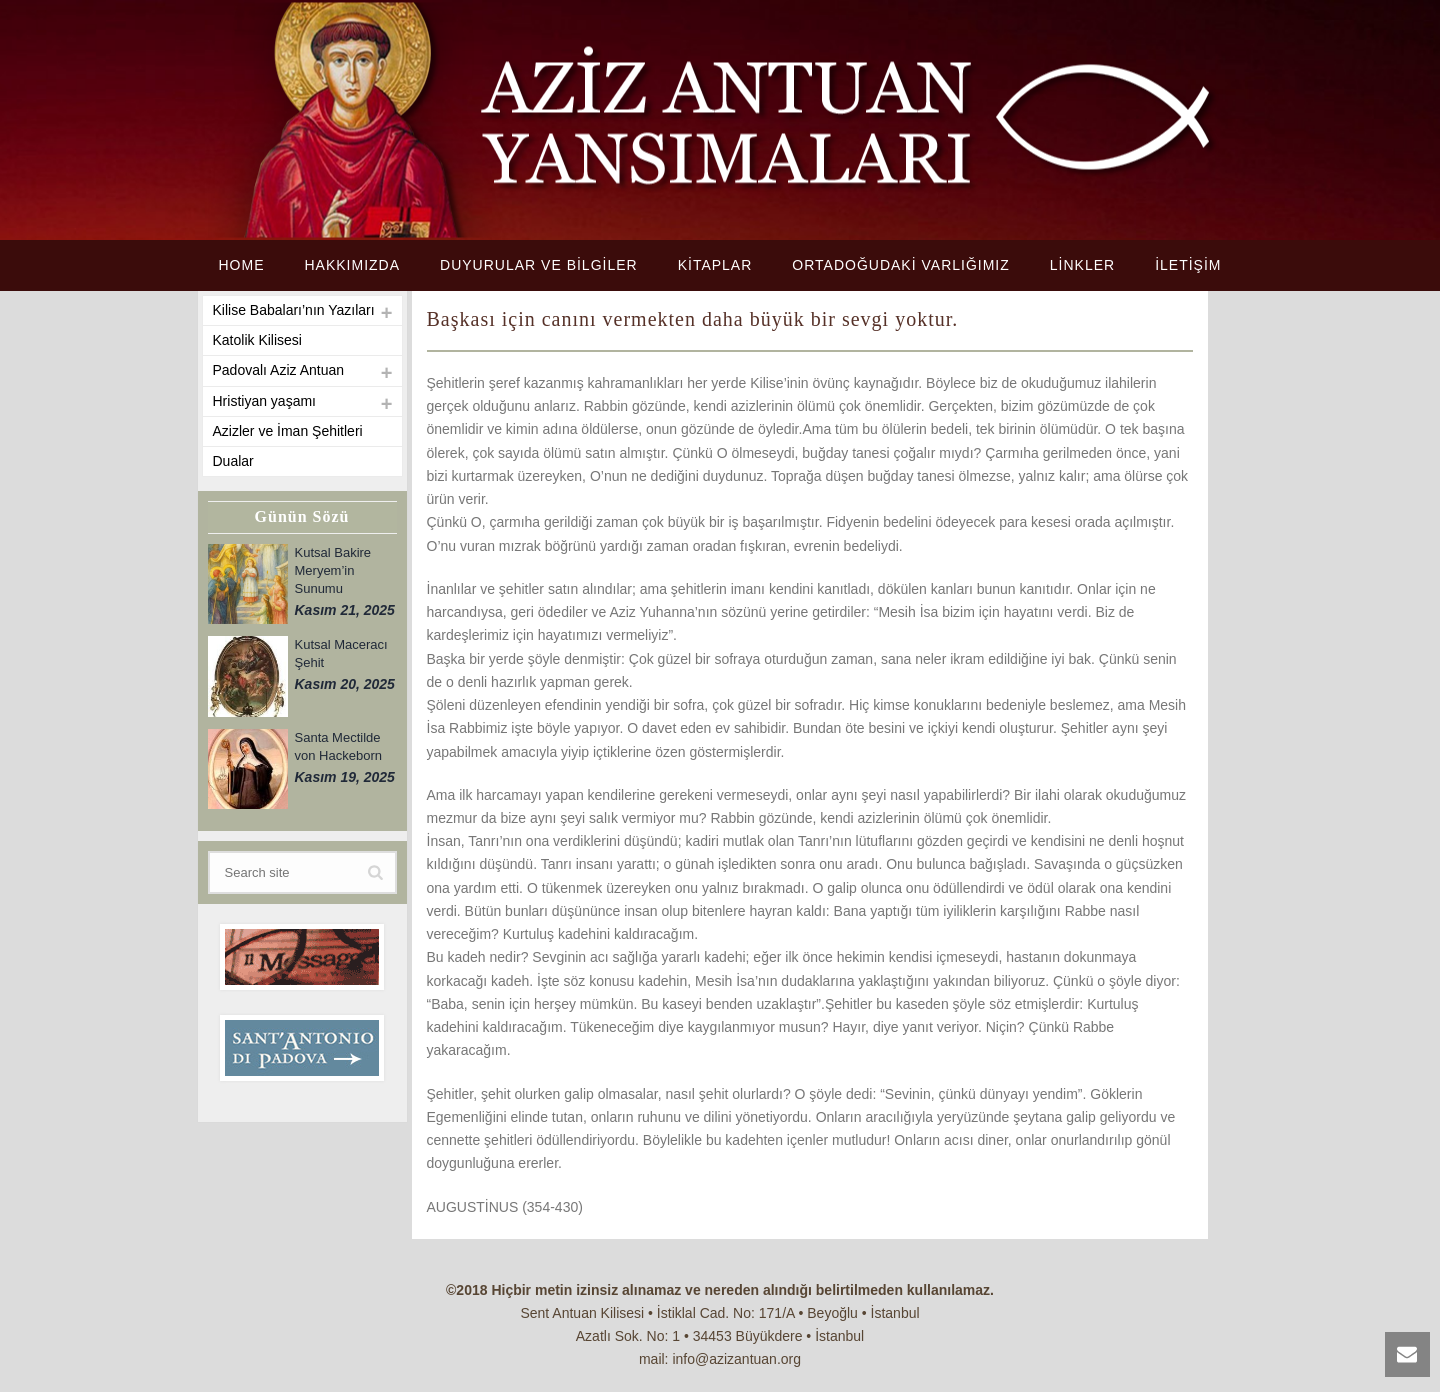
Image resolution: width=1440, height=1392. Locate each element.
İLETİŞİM (1188, 265)
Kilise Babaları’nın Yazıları (294, 310)
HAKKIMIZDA (352, 265)
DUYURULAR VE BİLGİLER (539, 265)
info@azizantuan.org (736, 1359)
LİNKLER (1082, 265)
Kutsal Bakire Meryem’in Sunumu (333, 570)
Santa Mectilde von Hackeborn (338, 746)
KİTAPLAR (715, 265)
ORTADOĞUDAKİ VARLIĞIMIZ (900, 265)
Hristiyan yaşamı (264, 401)
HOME (241, 265)
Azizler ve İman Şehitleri (288, 431)
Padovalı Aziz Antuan (279, 370)
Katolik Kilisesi (257, 340)
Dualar (233, 461)
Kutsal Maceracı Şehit (341, 653)
